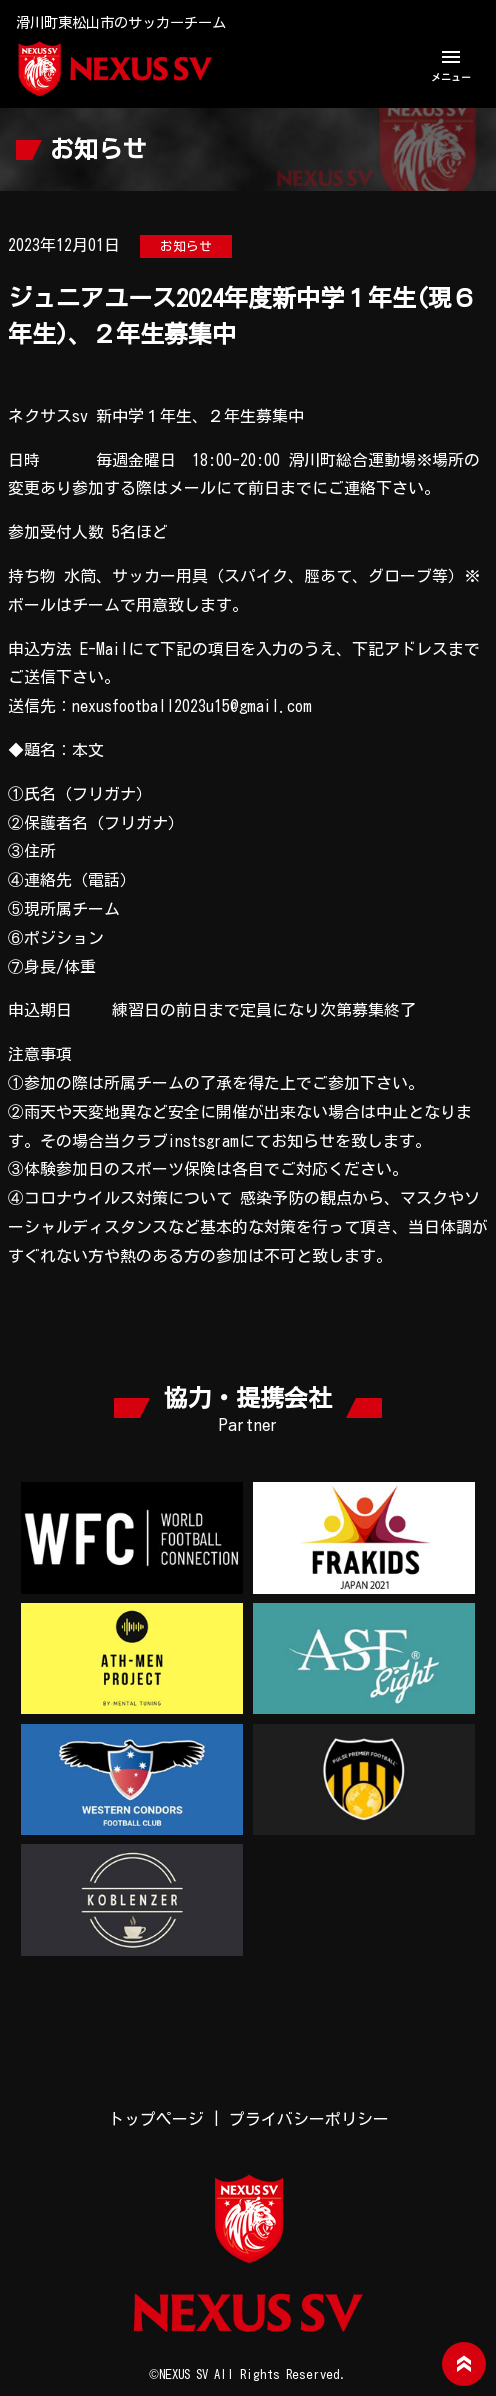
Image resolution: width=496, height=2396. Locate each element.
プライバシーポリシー (309, 2119)
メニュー (451, 63)
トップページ (156, 2119)
